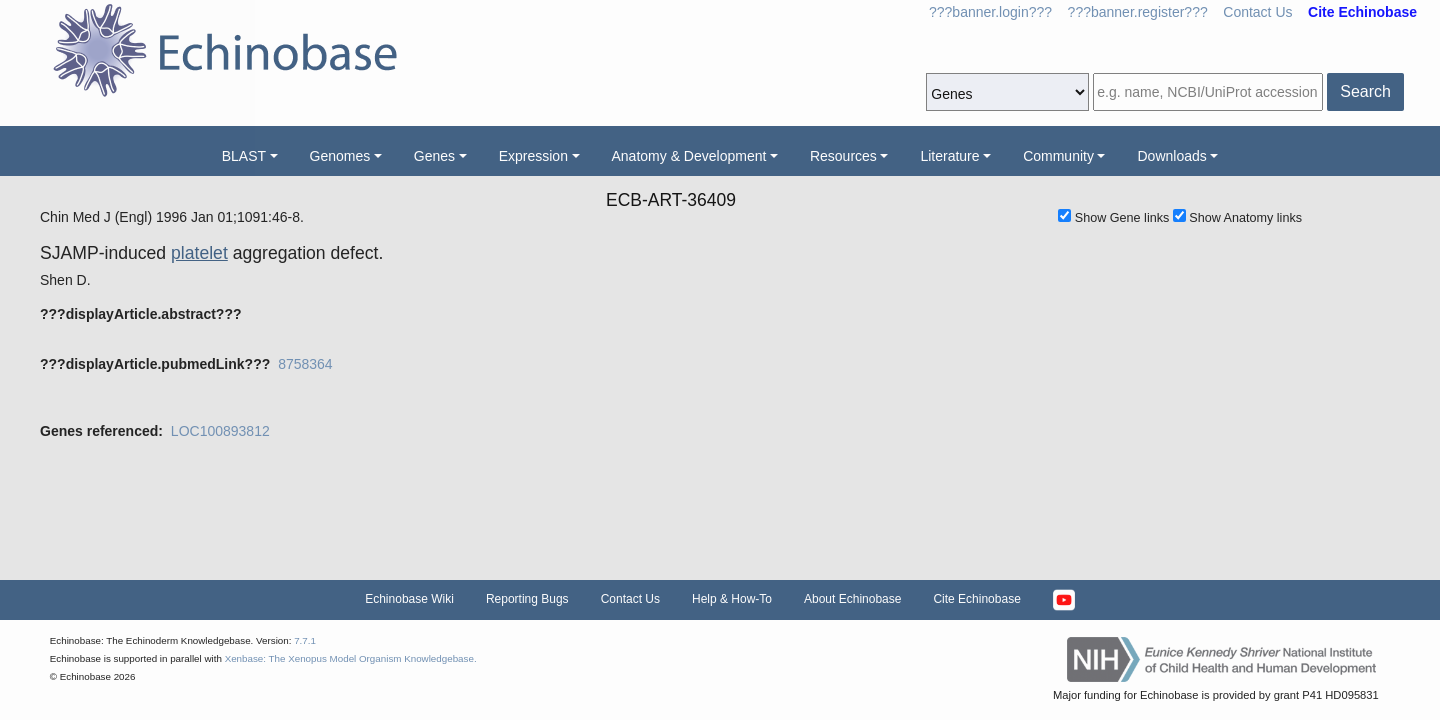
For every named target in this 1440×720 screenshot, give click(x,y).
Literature (949, 156)
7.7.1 (305, 640)
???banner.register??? (1138, 12)
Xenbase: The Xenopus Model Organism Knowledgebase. (351, 658)
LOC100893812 (220, 431)
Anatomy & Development (689, 156)
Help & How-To (732, 599)
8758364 (305, 364)
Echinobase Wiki (409, 599)
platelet (199, 253)
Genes (434, 156)
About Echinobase (852, 599)
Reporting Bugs (527, 599)
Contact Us (1257, 12)
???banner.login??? (990, 12)
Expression (533, 156)
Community (1058, 156)
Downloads (1171, 156)
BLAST (244, 156)
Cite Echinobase (976, 599)
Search (1365, 91)
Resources (843, 156)
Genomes (340, 156)
